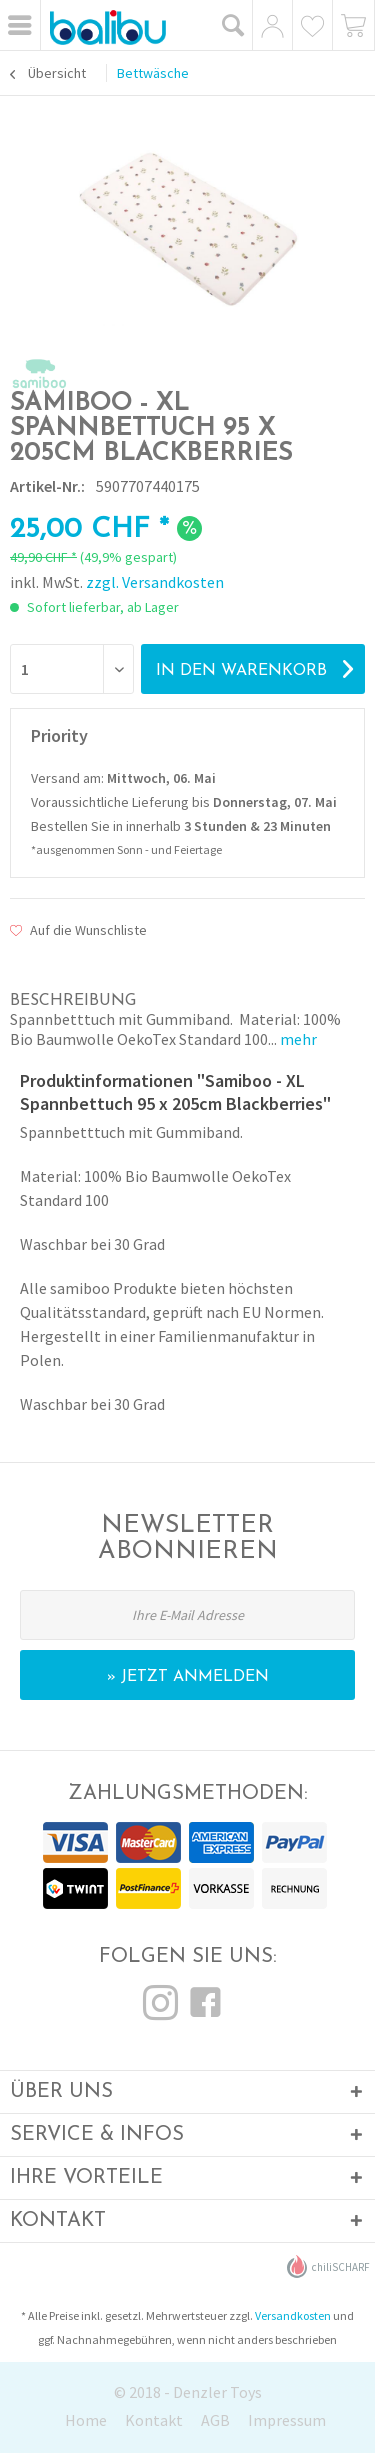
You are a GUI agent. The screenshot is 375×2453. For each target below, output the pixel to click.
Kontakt (154, 2420)
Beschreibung (73, 1001)
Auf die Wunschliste (78, 930)
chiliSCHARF (328, 2266)
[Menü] (20, 25)
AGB (215, 2420)
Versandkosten (293, 2315)
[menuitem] (20, 25)
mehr (297, 1039)
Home (86, 2420)
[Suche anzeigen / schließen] (233, 25)
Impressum (287, 2420)
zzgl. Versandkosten (155, 582)
